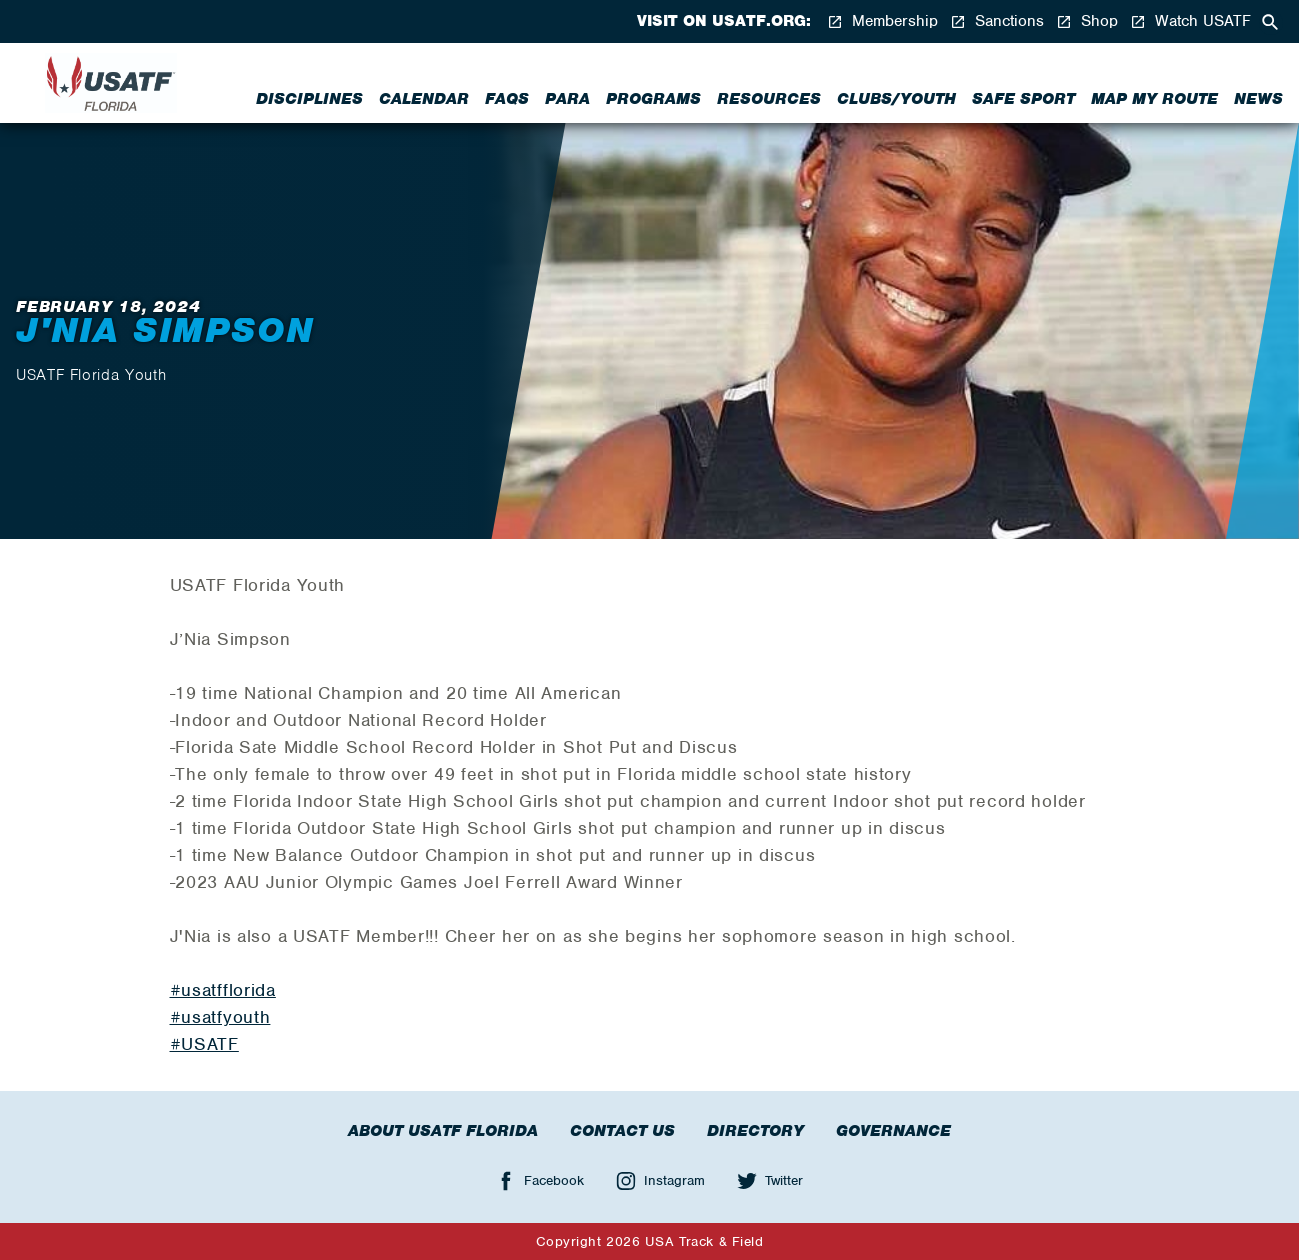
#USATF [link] (204, 1044)
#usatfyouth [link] (220, 1017)
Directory (755, 1131)
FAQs (507, 99)
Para (567, 99)
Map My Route (1154, 99)
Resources (769, 99)
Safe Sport (1023, 99)
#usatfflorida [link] (223, 990)
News (1258, 99)
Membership (882, 21)
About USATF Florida (443, 1131)
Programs (653, 99)
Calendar (424, 99)
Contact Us (622, 1131)
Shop (1087, 21)
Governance (893, 1131)
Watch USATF (1190, 21)
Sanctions (997, 21)
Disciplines (309, 99)
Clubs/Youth (896, 99)
